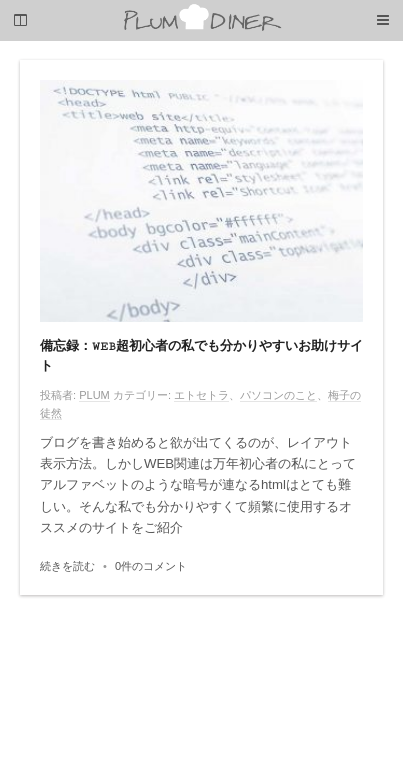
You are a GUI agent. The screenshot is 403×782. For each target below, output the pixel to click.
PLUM (94, 395)
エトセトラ (201, 395)
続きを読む (67, 566)
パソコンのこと (278, 395)
